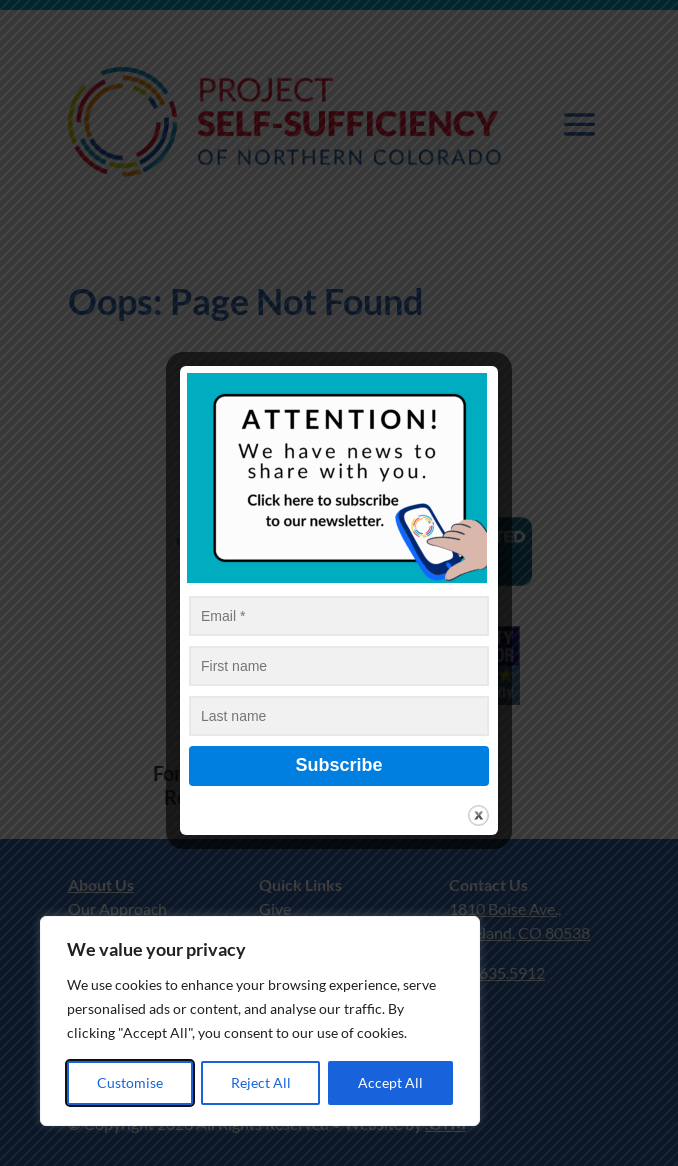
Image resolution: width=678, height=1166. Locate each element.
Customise (130, 1082)
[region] (260, 1021)
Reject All (261, 1082)
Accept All (390, 1082)
